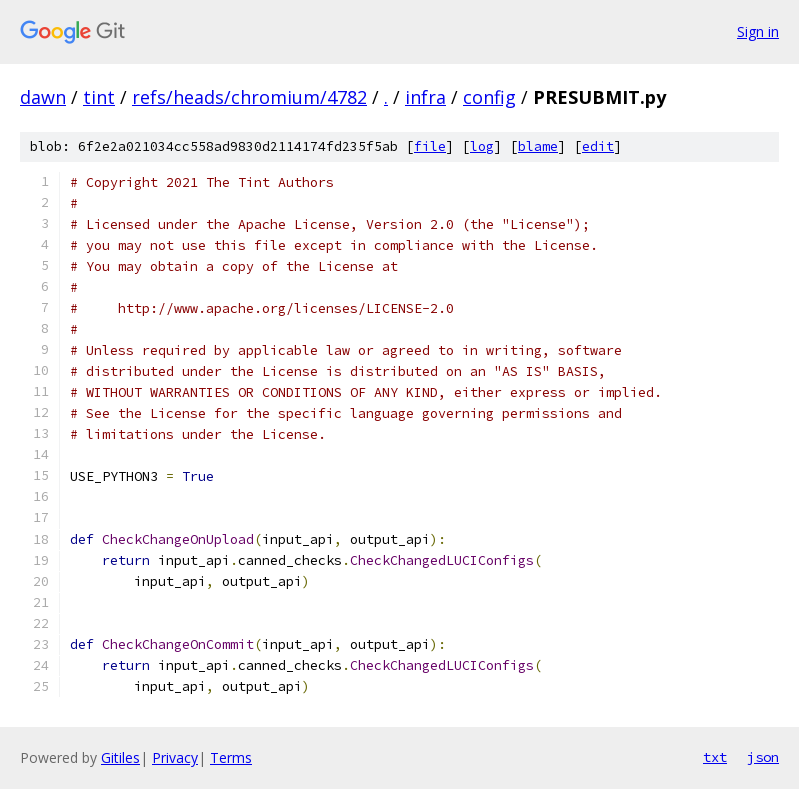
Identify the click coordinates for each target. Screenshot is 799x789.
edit (598, 146)
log (482, 146)
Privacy (175, 757)
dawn (43, 97)
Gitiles (120, 757)
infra (425, 97)
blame (538, 146)
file (430, 146)
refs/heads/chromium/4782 (249, 97)
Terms (231, 757)
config (489, 97)
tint (99, 97)
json (763, 757)
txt (715, 757)
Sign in (758, 31)
